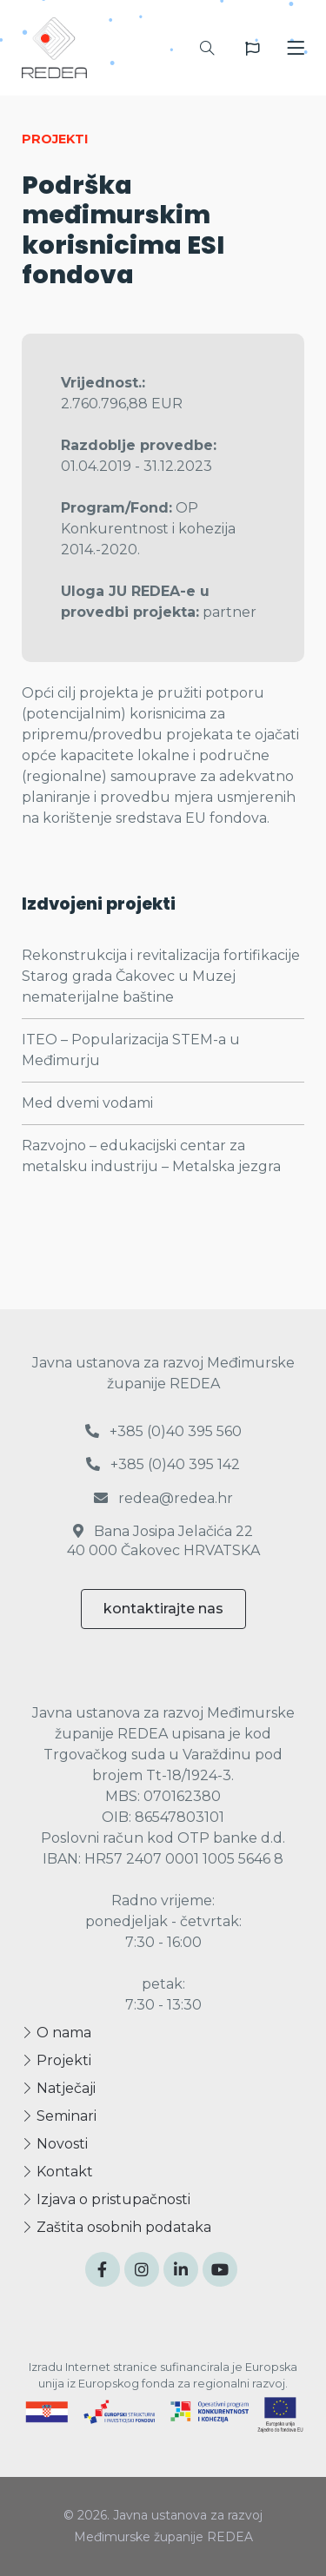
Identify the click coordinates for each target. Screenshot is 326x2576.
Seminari (59, 2116)
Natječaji (59, 2088)
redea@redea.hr (163, 1498)
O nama (56, 2032)
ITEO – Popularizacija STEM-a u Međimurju (131, 1050)
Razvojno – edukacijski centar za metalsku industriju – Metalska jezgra (151, 1156)
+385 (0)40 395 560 (163, 1431)
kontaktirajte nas (163, 1608)
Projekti (56, 2060)
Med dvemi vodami (87, 1103)
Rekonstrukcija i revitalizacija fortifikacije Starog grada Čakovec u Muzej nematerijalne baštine (161, 976)
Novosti (55, 2144)
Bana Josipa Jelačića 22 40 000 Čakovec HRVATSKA (163, 1541)
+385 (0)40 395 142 (163, 1464)
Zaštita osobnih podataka (116, 2227)
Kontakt (57, 2171)
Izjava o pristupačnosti (106, 2199)
